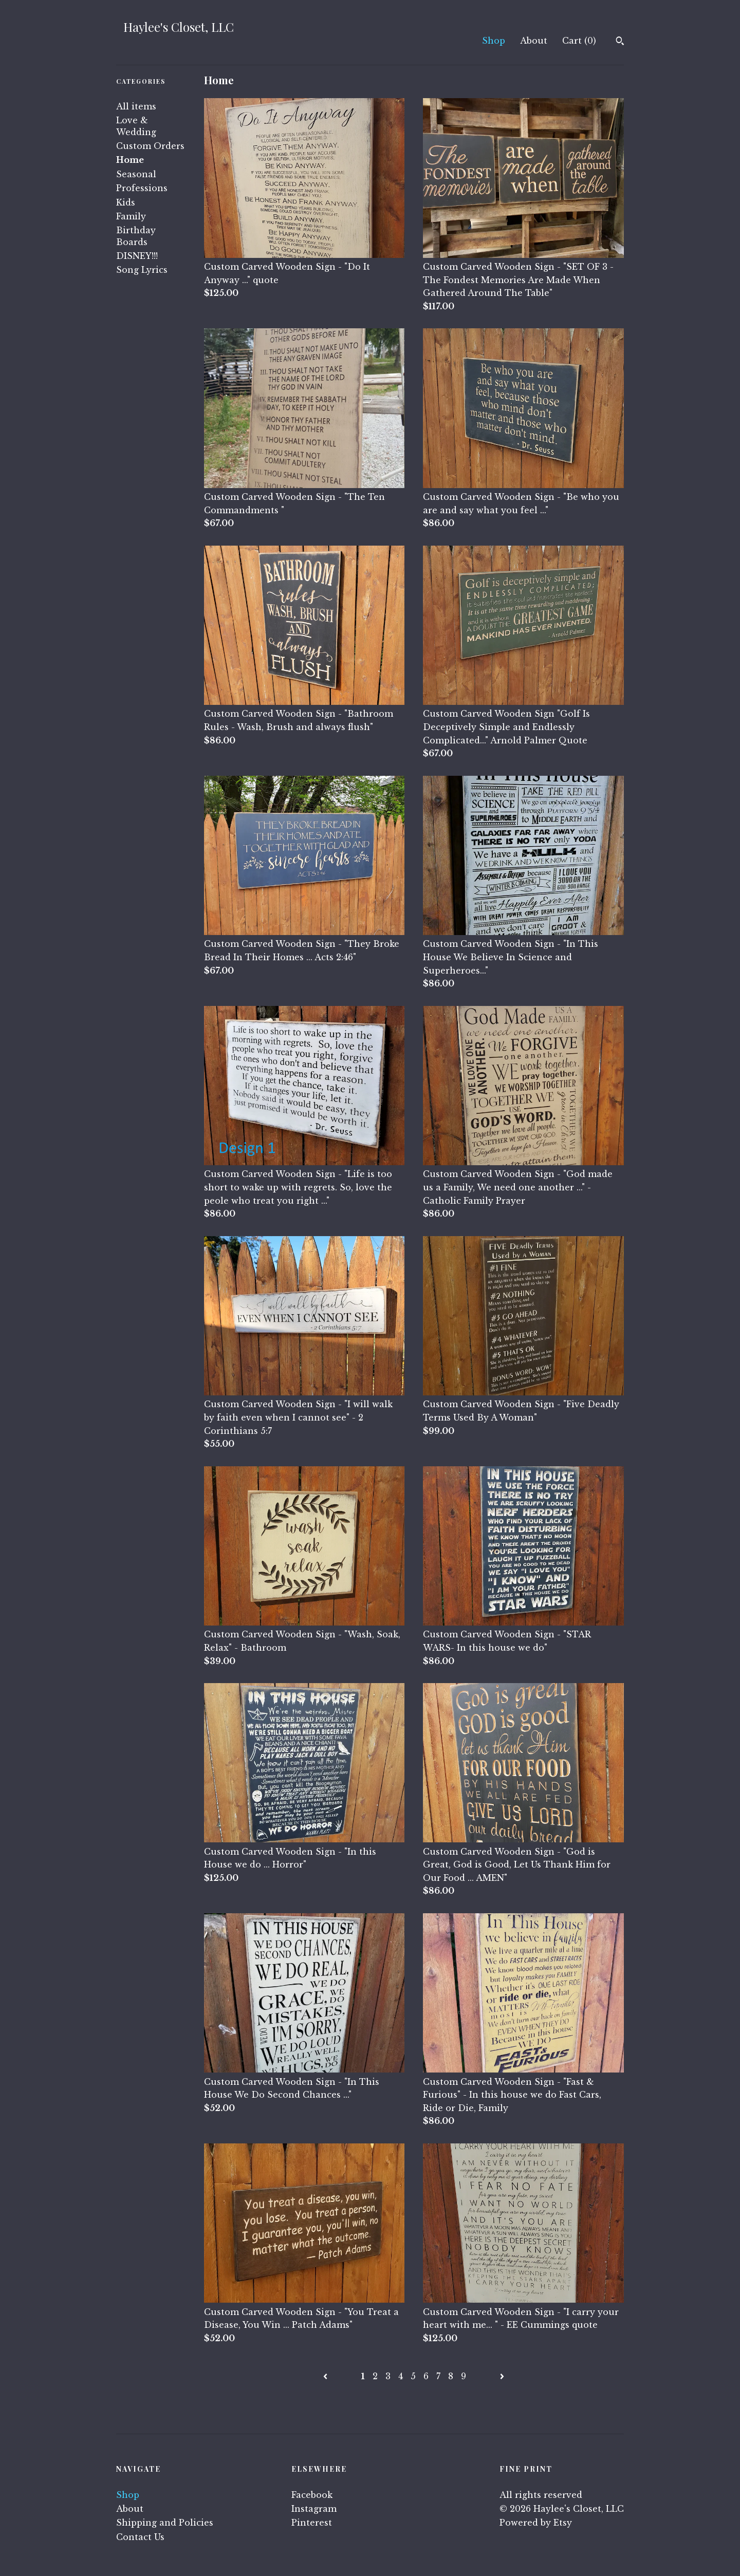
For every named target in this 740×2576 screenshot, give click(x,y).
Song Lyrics (142, 270)
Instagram (314, 2509)
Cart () (579, 40)
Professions (142, 188)
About (533, 40)
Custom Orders (150, 146)
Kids (125, 202)
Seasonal (136, 174)
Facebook (311, 2495)
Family (131, 216)
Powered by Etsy (535, 2522)
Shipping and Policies (164, 2522)
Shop (493, 40)
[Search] (620, 42)
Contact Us (140, 2537)
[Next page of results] (502, 2376)
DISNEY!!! (137, 256)
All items (136, 106)
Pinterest (311, 2522)
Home (130, 160)
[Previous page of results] (326, 2376)
